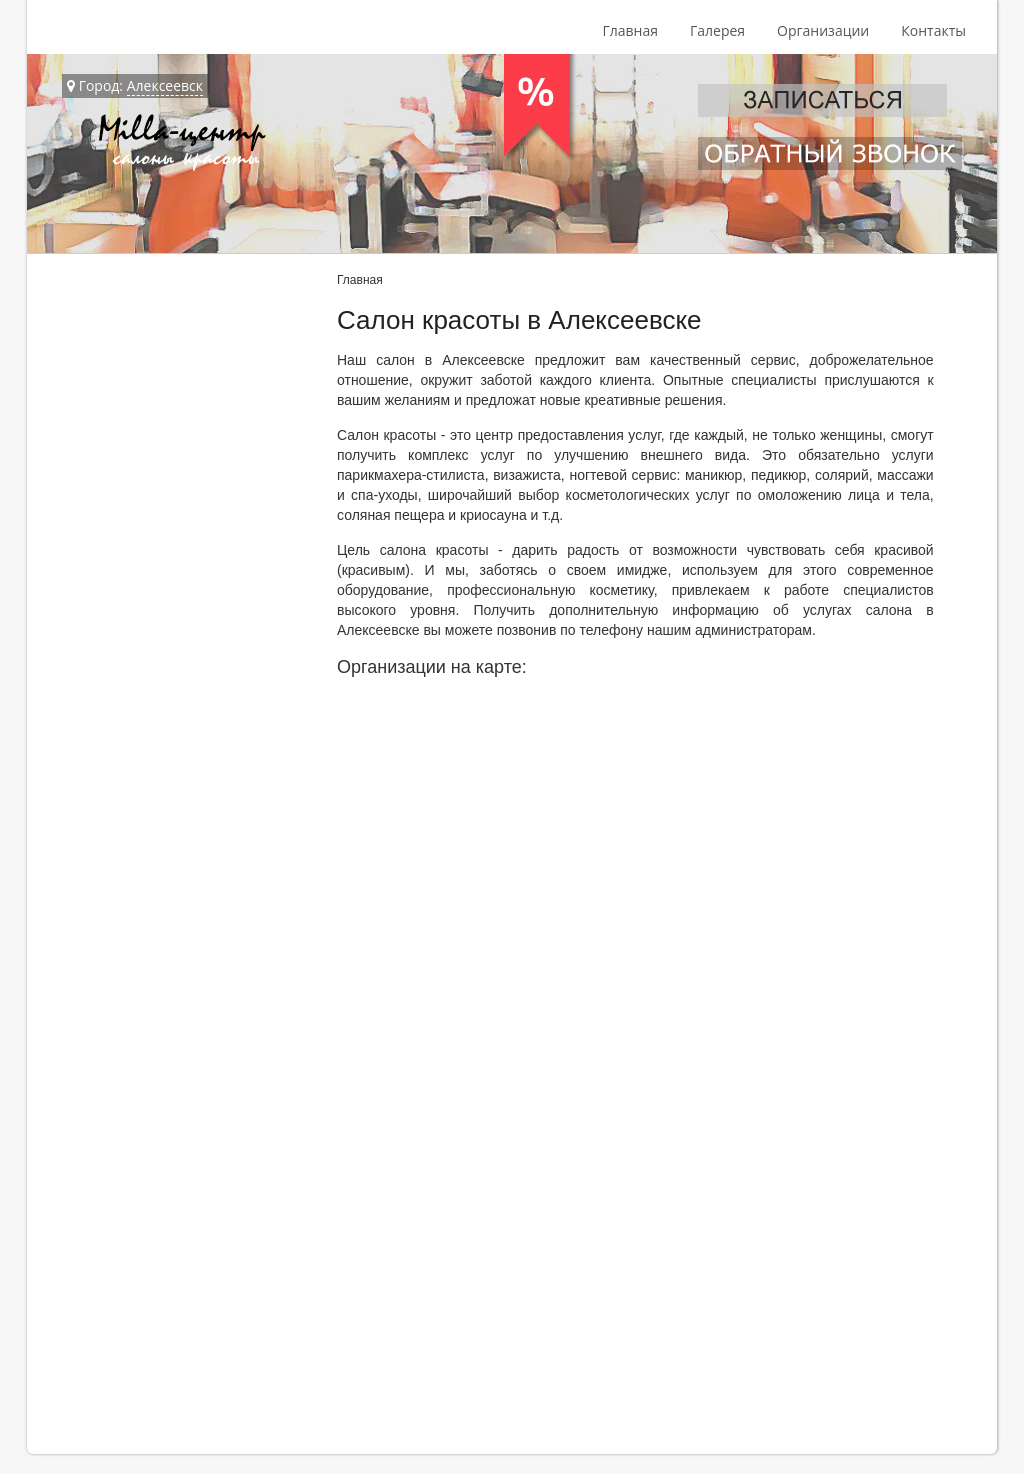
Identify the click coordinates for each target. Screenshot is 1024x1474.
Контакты (933, 30)
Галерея (717, 30)
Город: (135, 86)
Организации (823, 30)
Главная (630, 30)
